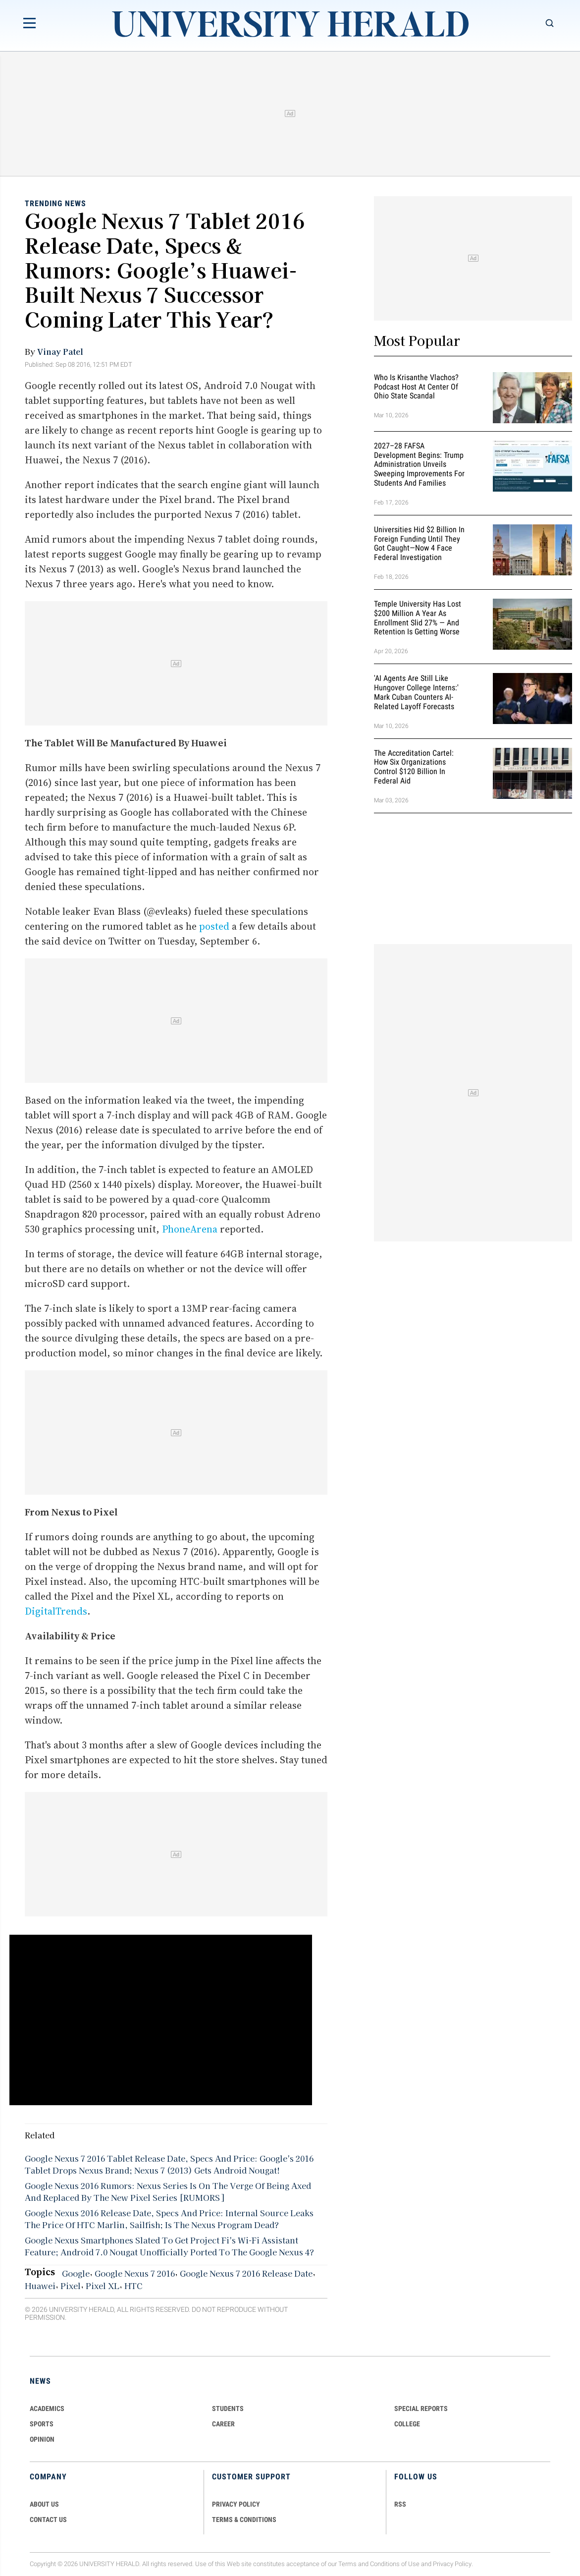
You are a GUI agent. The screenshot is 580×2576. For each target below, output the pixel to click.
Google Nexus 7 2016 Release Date (246, 2273)
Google (76, 2273)
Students (228, 2408)
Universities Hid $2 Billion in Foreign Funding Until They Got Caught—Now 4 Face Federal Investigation (419, 543)
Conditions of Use (395, 2564)
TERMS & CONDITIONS (244, 2519)
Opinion (42, 2439)
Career (223, 2424)
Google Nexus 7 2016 (135, 2273)
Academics (47, 2408)
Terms (347, 2564)
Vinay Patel (60, 351)
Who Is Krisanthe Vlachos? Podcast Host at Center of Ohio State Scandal (416, 387)
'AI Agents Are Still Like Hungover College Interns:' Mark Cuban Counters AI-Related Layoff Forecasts (416, 692)
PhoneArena (189, 1229)
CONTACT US (48, 2519)
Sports (41, 2424)
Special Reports (421, 2408)
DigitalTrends (56, 1611)
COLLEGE (407, 2424)
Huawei (40, 2286)
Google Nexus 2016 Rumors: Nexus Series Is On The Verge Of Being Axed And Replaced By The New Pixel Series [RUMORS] (168, 2191)
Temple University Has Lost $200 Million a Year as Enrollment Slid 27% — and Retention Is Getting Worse (417, 617)
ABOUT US (44, 2504)
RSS (400, 2504)
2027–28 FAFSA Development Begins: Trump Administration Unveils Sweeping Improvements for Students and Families (419, 464)
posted (214, 926)
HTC (133, 2286)
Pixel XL (102, 2286)
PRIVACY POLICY (236, 2504)
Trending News (55, 203)
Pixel (70, 2286)
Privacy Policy (452, 2564)
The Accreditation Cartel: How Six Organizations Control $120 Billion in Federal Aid (414, 766)
